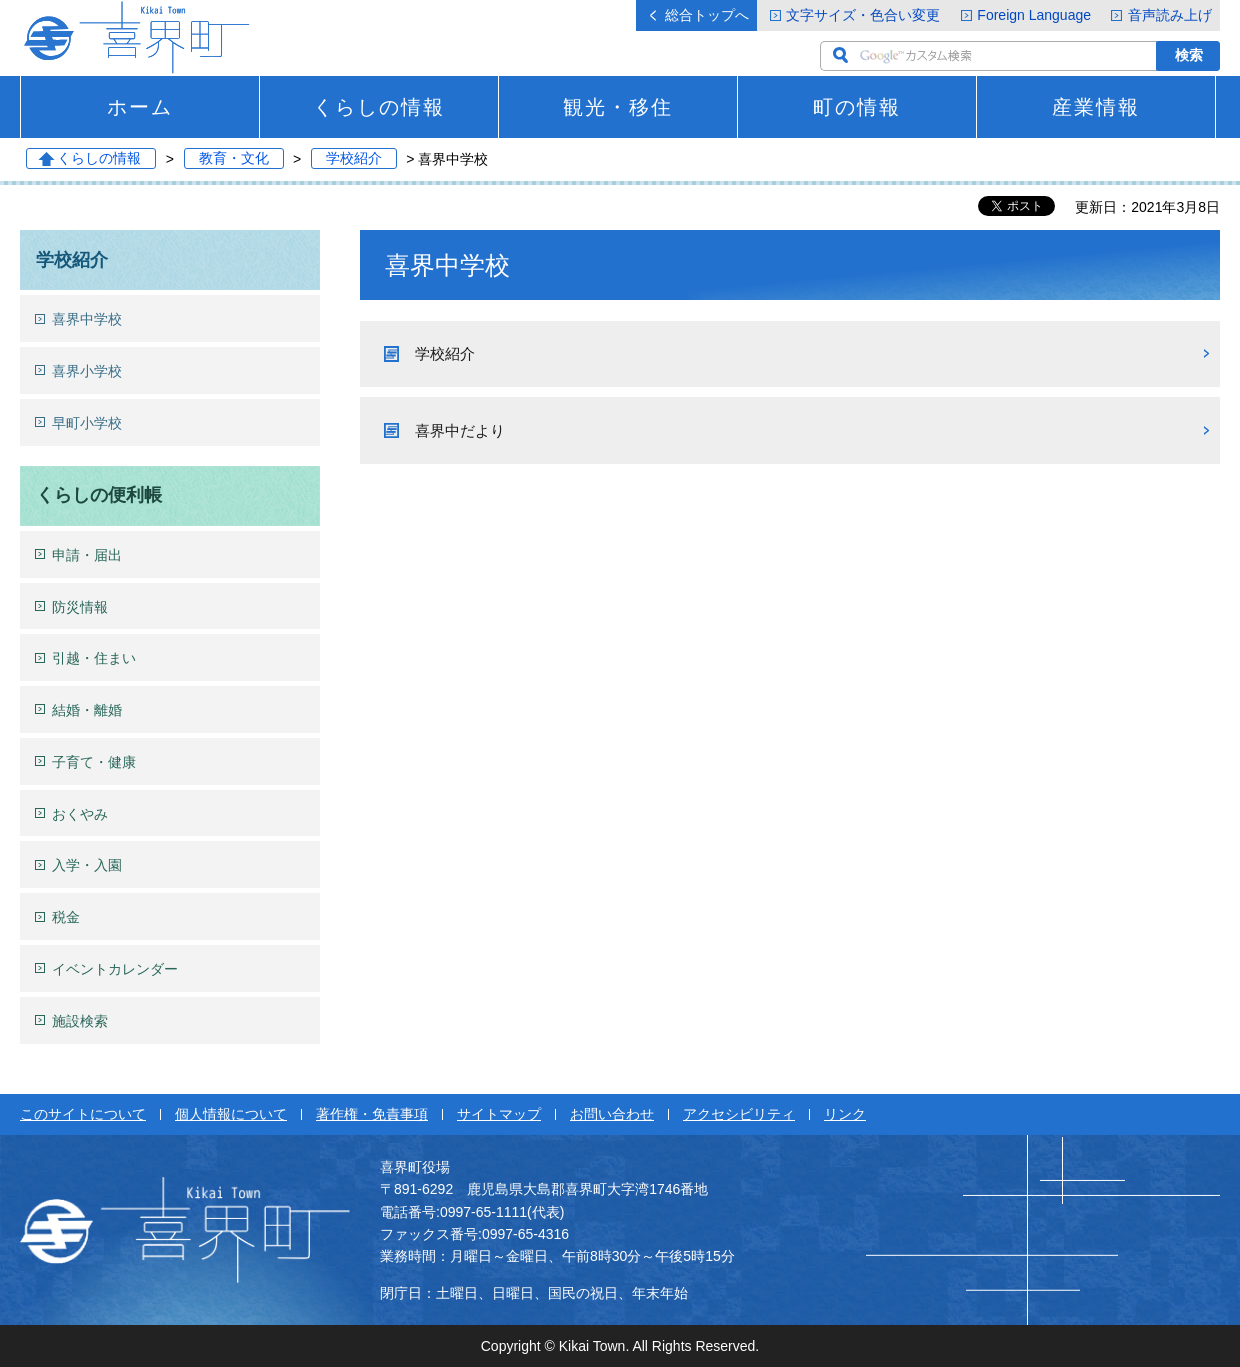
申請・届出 (87, 555)
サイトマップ (499, 1114)
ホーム (140, 107)
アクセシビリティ (739, 1114)
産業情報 (1096, 107)
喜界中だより (460, 430)
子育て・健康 (94, 762)
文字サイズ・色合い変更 (863, 15)
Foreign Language (1034, 15)
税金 (66, 917)
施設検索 (80, 1021)
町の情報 (857, 107)
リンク (845, 1114)
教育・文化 (234, 159)
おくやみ (80, 814)
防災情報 (80, 607)
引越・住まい (94, 658)
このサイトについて (83, 1114)
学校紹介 (354, 159)
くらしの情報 (379, 107)
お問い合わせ (612, 1114)
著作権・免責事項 (372, 1114)
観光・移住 (618, 107)
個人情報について (231, 1114)
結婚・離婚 (87, 710)
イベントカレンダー (115, 969)
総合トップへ (707, 15)
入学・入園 (87, 865)
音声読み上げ (1170, 15)
